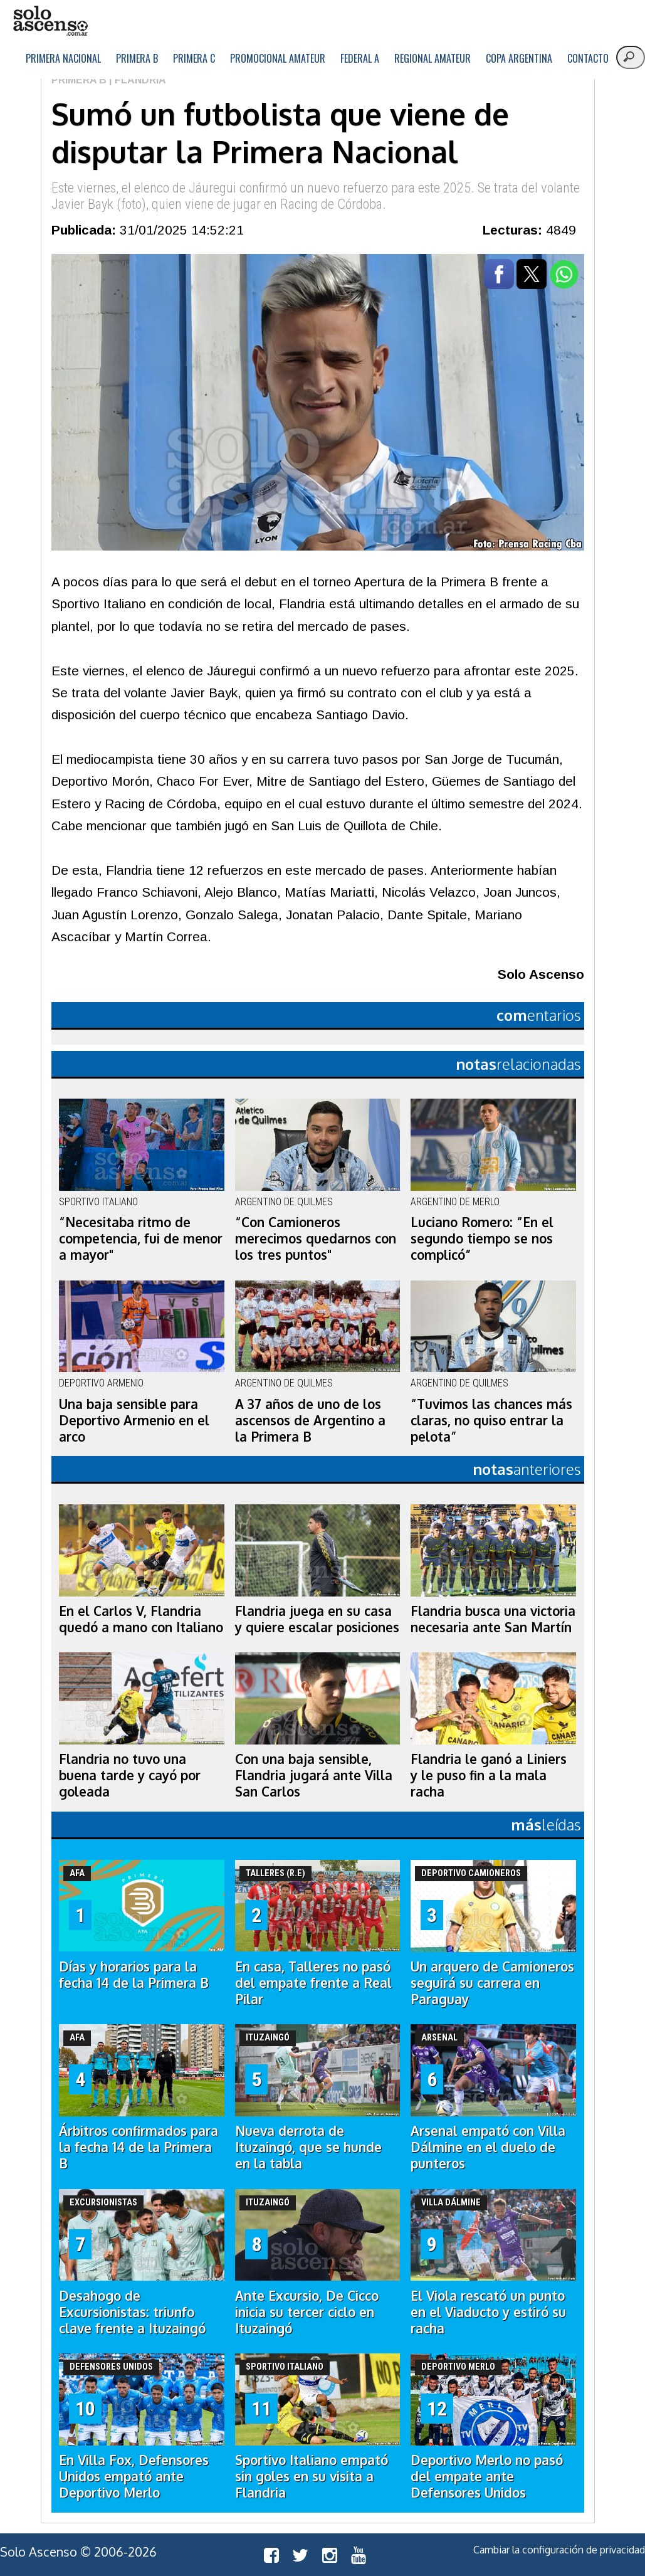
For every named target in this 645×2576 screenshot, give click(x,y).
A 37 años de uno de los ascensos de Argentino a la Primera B (310, 1420)
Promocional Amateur (277, 58)
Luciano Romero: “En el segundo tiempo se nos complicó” (482, 1238)
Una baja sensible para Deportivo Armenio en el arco (134, 1420)
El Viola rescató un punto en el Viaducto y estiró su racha (488, 2312)
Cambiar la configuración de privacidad (559, 2549)
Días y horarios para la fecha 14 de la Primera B (134, 1974)
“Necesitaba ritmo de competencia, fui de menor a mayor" (141, 1238)
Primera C (194, 58)
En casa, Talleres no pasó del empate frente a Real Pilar (313, 1982)
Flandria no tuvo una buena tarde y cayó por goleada (130, 1775)
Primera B (137, 58)
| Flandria (136, 80)
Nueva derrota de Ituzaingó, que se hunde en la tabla (308, 2147)
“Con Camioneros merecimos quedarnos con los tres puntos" (315, 1238)
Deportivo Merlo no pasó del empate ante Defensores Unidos (487, 2476)
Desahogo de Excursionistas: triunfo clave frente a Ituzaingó (132, 2312)
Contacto (588, 58)
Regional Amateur (432, 58)
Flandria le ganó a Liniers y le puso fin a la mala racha (489, 1775)
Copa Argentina (519, 58)
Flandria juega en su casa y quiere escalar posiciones (317, 1619)
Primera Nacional (63, 58)
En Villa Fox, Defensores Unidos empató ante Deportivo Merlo (134, 2476)
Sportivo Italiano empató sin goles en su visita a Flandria (311, 2476)
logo (50, 21)
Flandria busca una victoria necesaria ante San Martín (493, 1619)
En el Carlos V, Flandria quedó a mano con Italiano (141, 1619)
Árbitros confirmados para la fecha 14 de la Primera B (138, 2147)
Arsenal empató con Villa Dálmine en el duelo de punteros (488, 2147)
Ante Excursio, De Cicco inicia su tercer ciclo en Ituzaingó (307, 2312)
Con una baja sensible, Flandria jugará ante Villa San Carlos (313, 1775)
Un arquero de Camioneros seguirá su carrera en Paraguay (492, 1982)
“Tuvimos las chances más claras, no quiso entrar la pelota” (491, 1420)
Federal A (359, 58)
